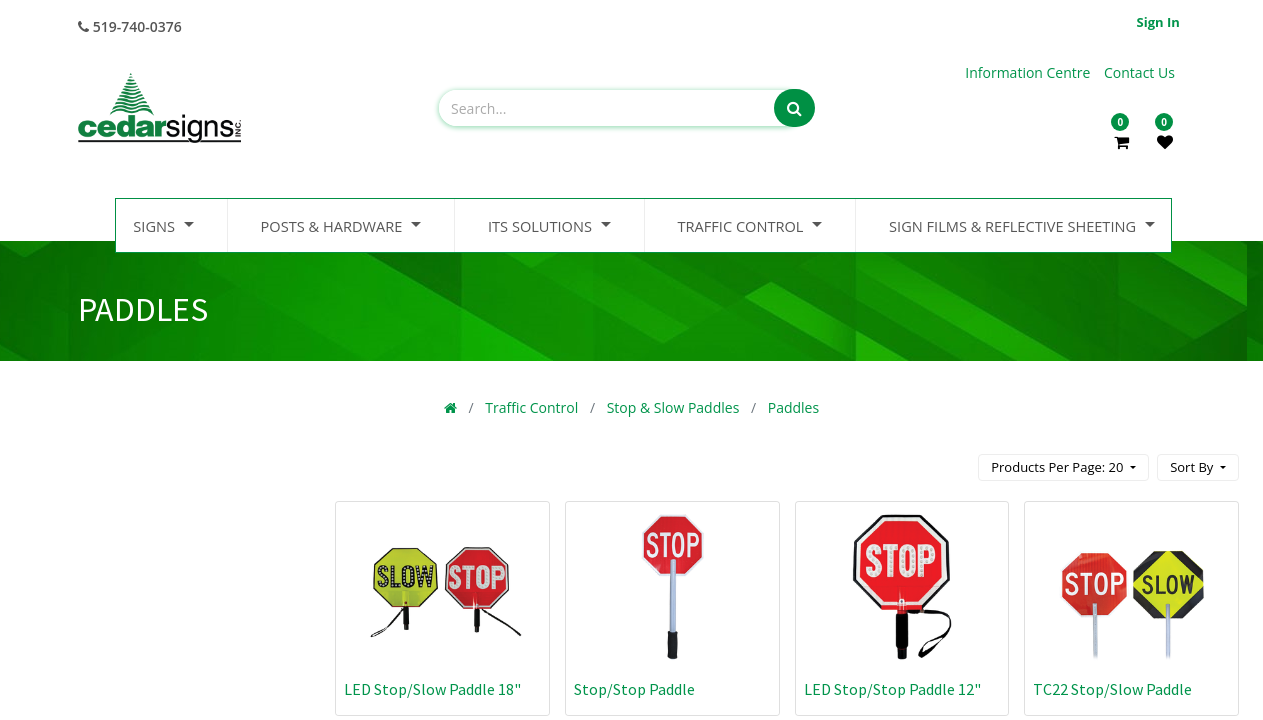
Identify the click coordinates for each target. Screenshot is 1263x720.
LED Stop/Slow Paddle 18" (432, 689)
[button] (1198, 467)
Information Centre (1029, 72)
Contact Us (1139, 72)
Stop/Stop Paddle (634, 689)
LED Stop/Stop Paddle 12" (892, 689)
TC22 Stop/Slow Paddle (1112, 689)
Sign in (1158, 22)
